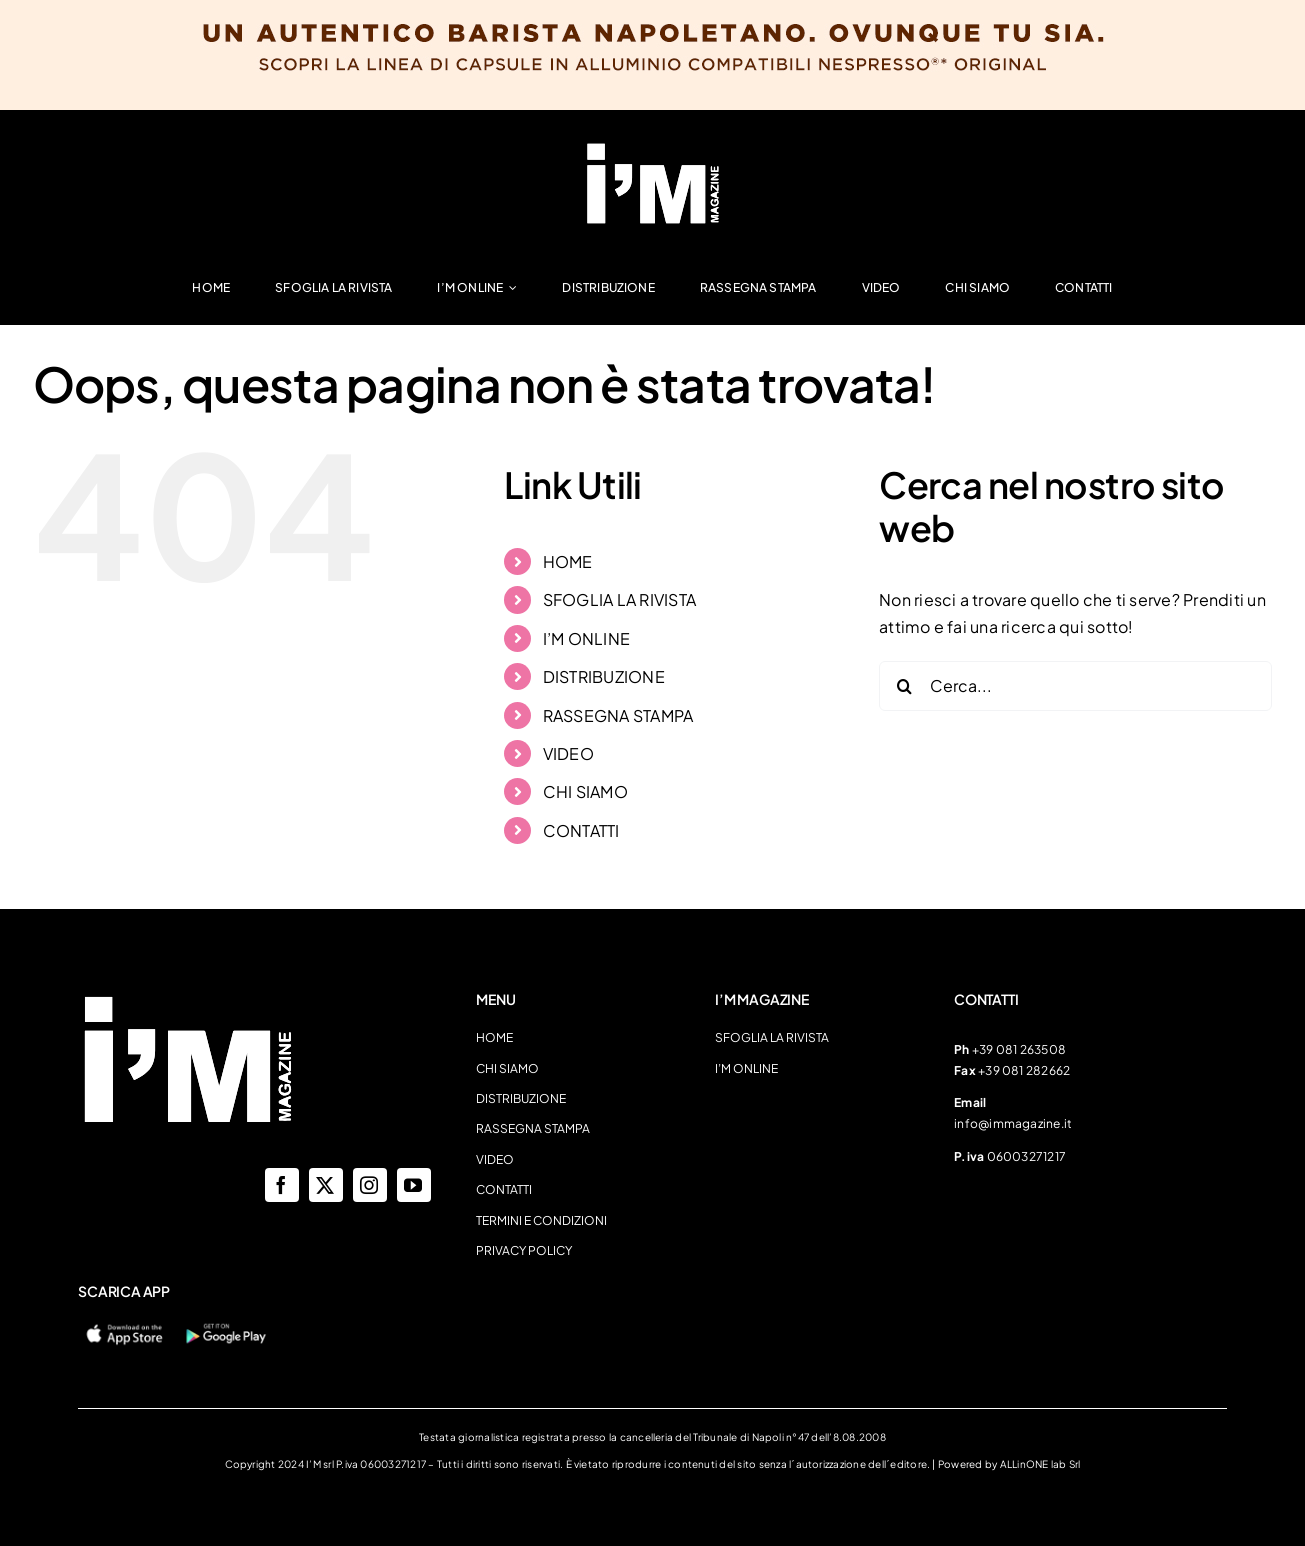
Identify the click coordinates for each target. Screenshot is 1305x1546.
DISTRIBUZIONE (604, 676)
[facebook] (282, 1185)
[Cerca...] (1075, 686)
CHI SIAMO (585, 791)
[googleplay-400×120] (225, 1327)
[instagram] (370, 1185)
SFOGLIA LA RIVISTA (619, 599)
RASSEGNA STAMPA (618, 715)
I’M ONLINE (586, 638)
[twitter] (326, 1185)
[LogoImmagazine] (653, 147)
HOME (568, 561)
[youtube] (414, 1185)
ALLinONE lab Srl (1040, 1464)
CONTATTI (581, 830)
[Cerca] (904, 686)
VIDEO (568, 753)
